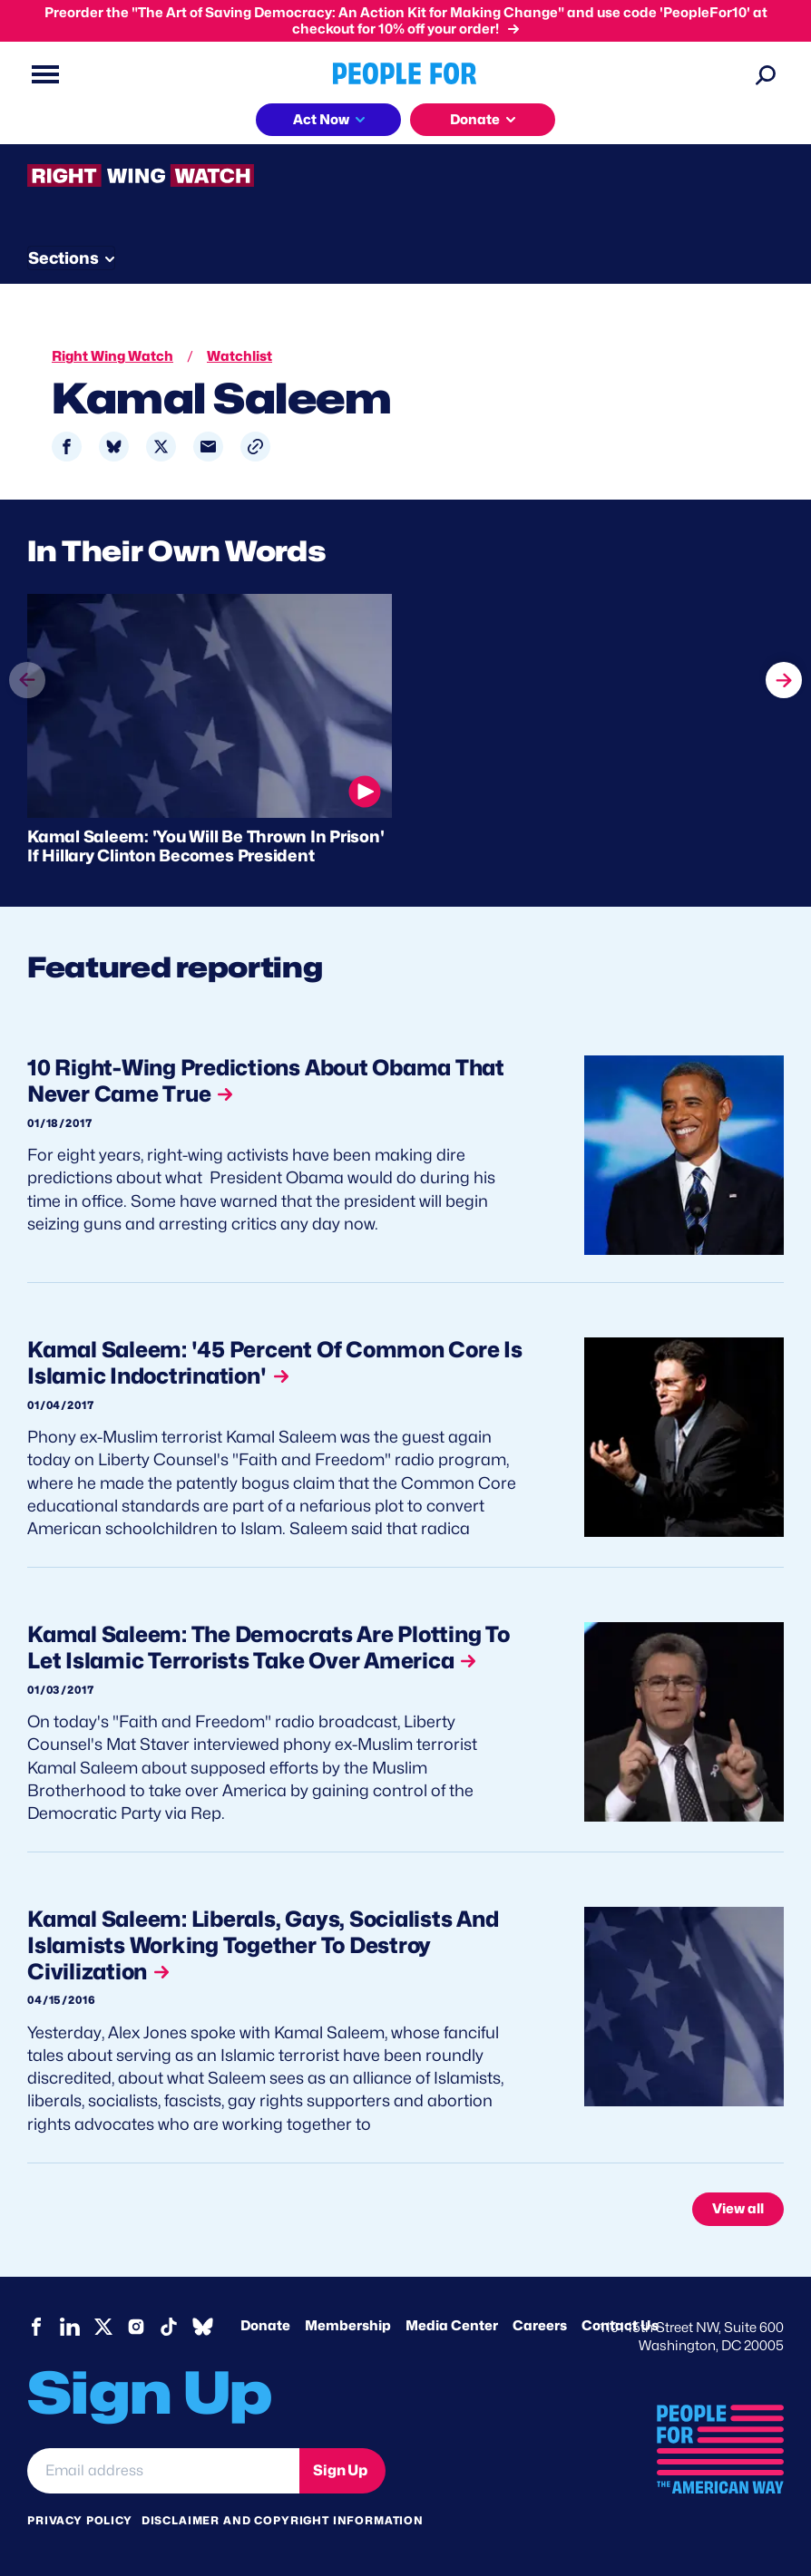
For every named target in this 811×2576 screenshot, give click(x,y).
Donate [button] (475, 120)
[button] (255, 447)
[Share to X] (161, 447)
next (784, 663)
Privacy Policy (79, 2520)
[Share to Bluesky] (114, 447)
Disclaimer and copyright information (283, 2520)
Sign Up (340, 2470)
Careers (540, 2326)
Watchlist (239, 356)
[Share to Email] (208, 447)
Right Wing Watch (112, 356)
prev (27, 697)
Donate (265, 2326)
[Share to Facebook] (67, 447)
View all (738, 2209)
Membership (348, 2326)
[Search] (765, 74)
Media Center (452, 2326)
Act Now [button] (321, 120)
